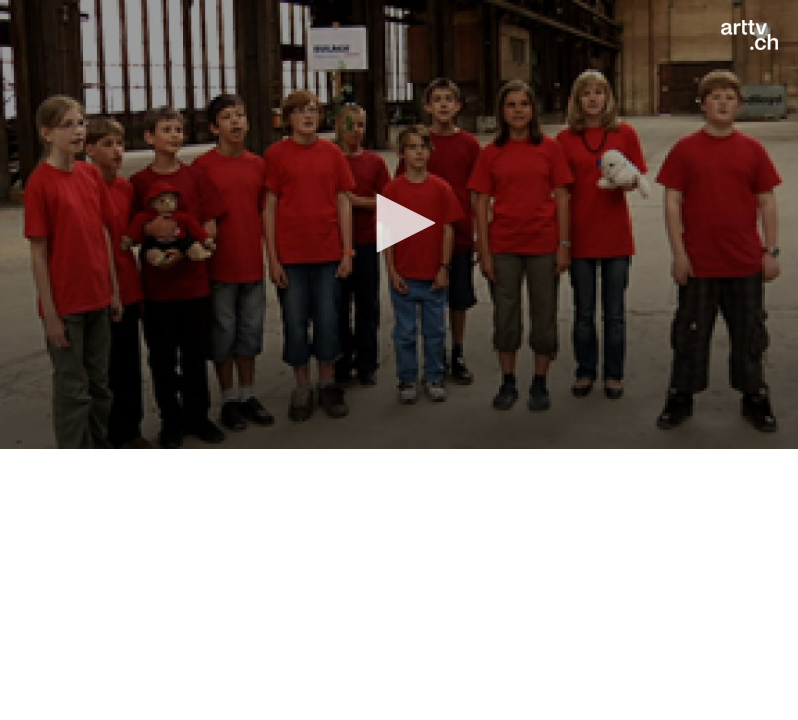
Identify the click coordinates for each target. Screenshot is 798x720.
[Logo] (749, 35)
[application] (399, 224)
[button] (399, 223)
